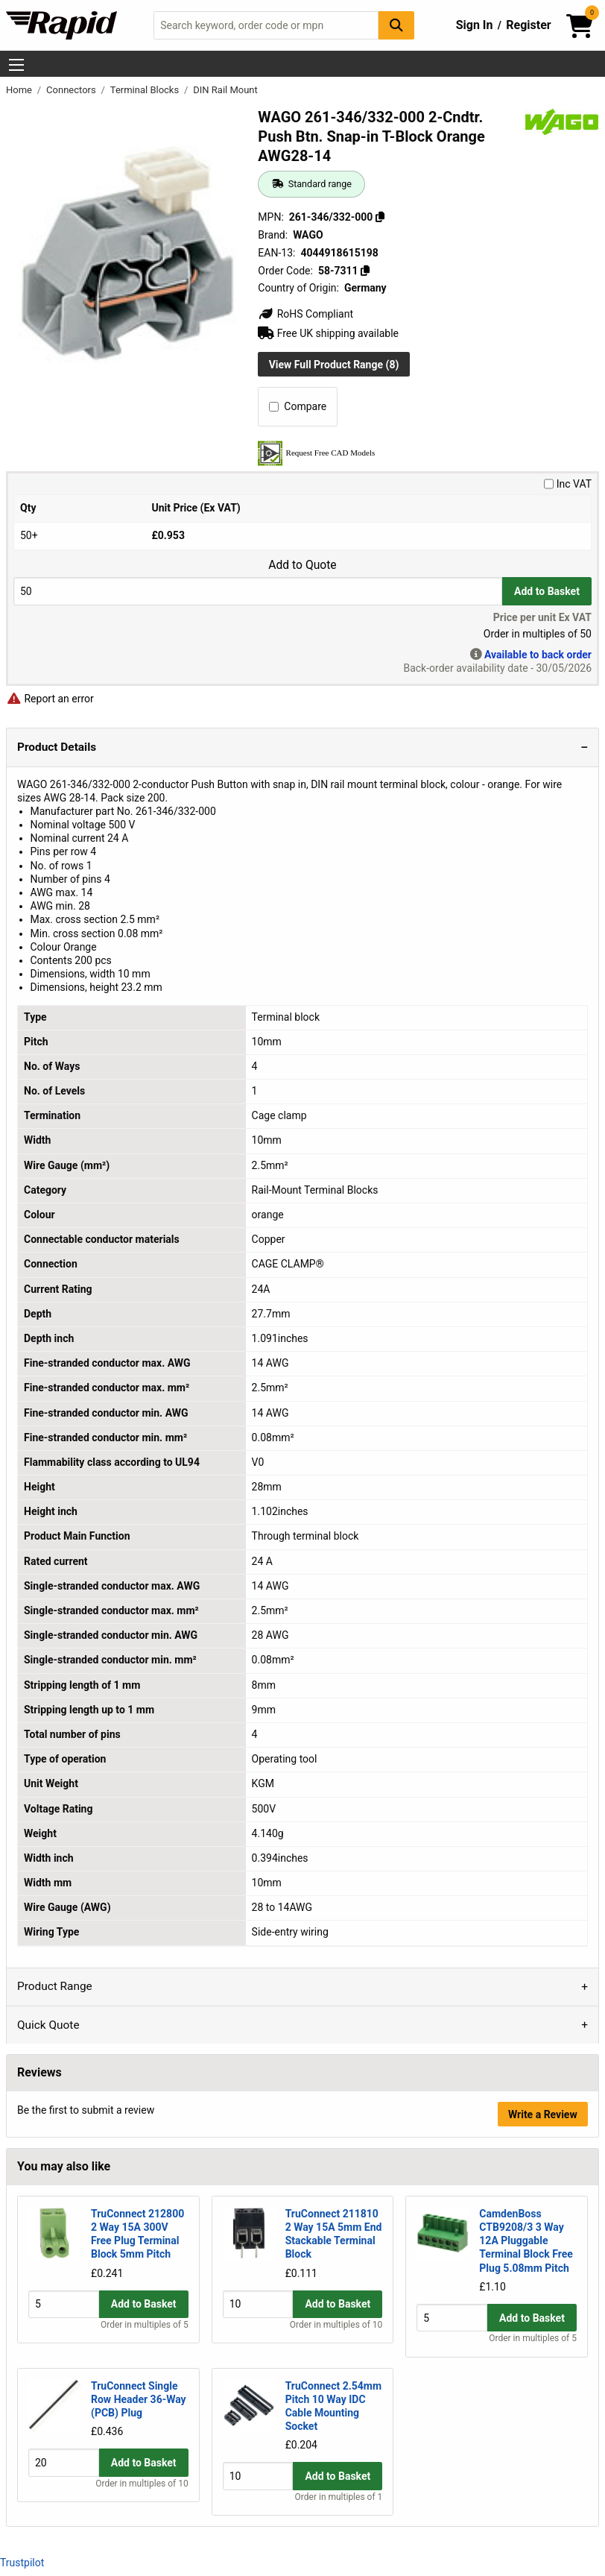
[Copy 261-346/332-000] (380, 217)
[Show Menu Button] (16, 65)
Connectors (72, 89)
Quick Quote (48, 2025)
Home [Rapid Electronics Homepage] (20, 89)
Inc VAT (568, 484)
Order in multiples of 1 (339, 2497)
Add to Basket (547, 591)
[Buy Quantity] (257, 591)
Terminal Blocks (146, 89)
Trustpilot (22, 2563)
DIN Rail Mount (225, 89)
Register (528, 25)
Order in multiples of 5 (145, 2339)
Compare (297, 406)
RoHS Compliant (305, 314)
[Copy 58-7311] (365, 270)
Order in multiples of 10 (336, 2339)
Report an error (50, 698)
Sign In (474, 25)
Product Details (56, 747)
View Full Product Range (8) (334, 365)
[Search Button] (396, 25)
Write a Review (542, 2114)
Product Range (54, 1986)
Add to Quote (302, 565)
